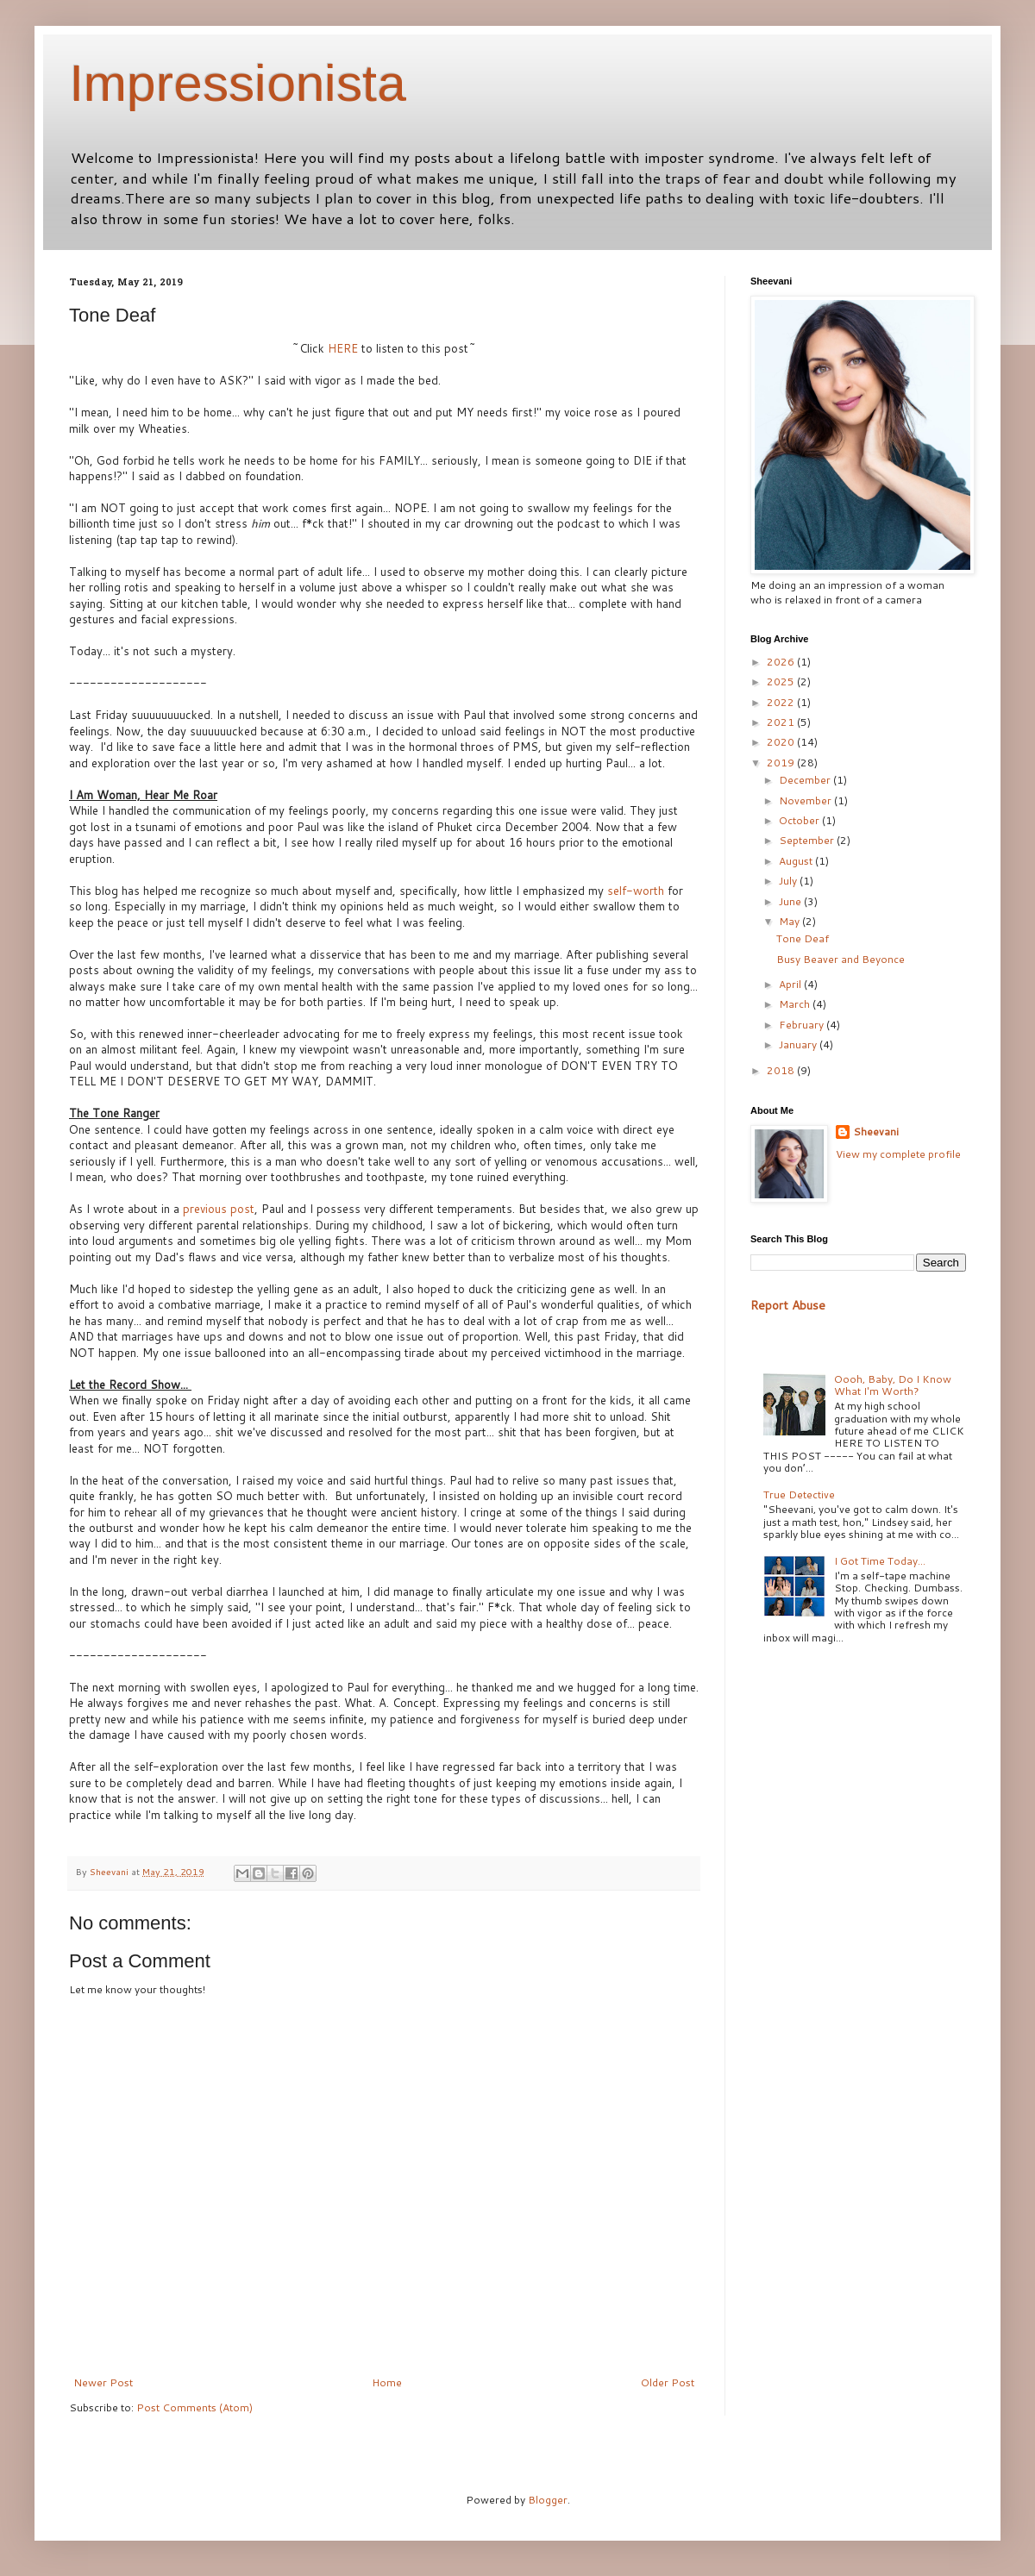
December (806, 779)
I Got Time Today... (879, 1561)
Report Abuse (787, 1305)
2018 (782, 1070)
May (790, 921)
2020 (782, 742)
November (806, 800)
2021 (782, 722)
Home (387, 2382)
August (797, 860)
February (802, 1024)
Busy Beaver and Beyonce (840, 959)
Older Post (667, 2382)
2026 (782, 661)
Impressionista (237, 83)
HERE (343, 348)
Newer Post (103, 2382)
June (791, 901)
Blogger (548, 2499)
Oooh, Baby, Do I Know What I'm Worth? (892, 1385)
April (791, 984)
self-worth (635, 890)
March (795, 1004)
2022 (782, 702)
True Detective (799, 1494)
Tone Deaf (802, 938)
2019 (782, 762)
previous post (218, 1208)
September (808, 840)
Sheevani (876, 1132)
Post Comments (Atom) (194, 2407)
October (800, 820)
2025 (782, 681)
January (799, 1044)
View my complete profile (898, 1154)
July (789, 880)
